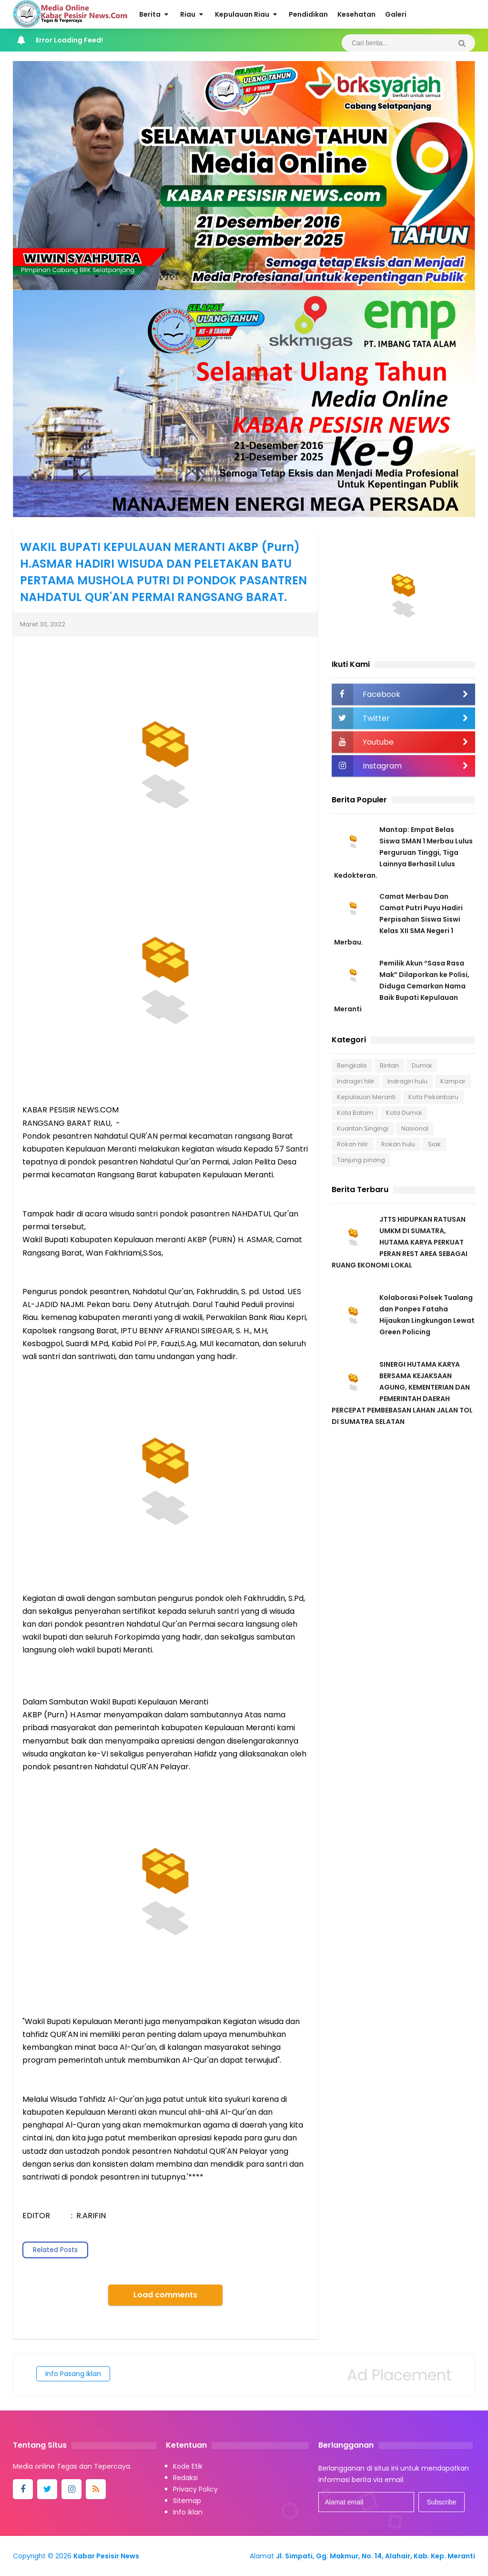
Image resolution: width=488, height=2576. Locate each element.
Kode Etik (188, 2466)
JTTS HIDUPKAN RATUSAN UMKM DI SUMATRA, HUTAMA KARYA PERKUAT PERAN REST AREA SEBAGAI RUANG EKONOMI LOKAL (400, 1242)
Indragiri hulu (407, 1081)
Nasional (414, 1128)
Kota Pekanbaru (433, 1096)
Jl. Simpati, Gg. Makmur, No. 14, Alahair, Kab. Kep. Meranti (375, 2556)
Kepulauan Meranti (366, 1096)
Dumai (422, 1065)
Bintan (389, 1065)
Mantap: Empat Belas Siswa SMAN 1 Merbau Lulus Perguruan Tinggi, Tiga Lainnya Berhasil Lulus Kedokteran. (403, 852)
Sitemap (187, 2500)
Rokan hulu (398, 1144)
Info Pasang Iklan (73, 2374)
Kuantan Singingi (362, 1128)
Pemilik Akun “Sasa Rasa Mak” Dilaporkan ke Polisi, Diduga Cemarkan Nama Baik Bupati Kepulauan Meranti (401, 986)
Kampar (453, 1081)
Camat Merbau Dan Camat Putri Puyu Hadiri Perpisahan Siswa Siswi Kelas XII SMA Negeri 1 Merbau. (398, 919)
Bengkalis (352, 1065)
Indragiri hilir (356, 1081)
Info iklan (188, 2512)
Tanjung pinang (361, 1159)
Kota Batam (355, 1112)
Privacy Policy (195, 2489)
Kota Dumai (404, 1112)
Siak (434, 1144)
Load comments (165, 2294)
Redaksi (185, 2478)
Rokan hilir (352, 1144)
